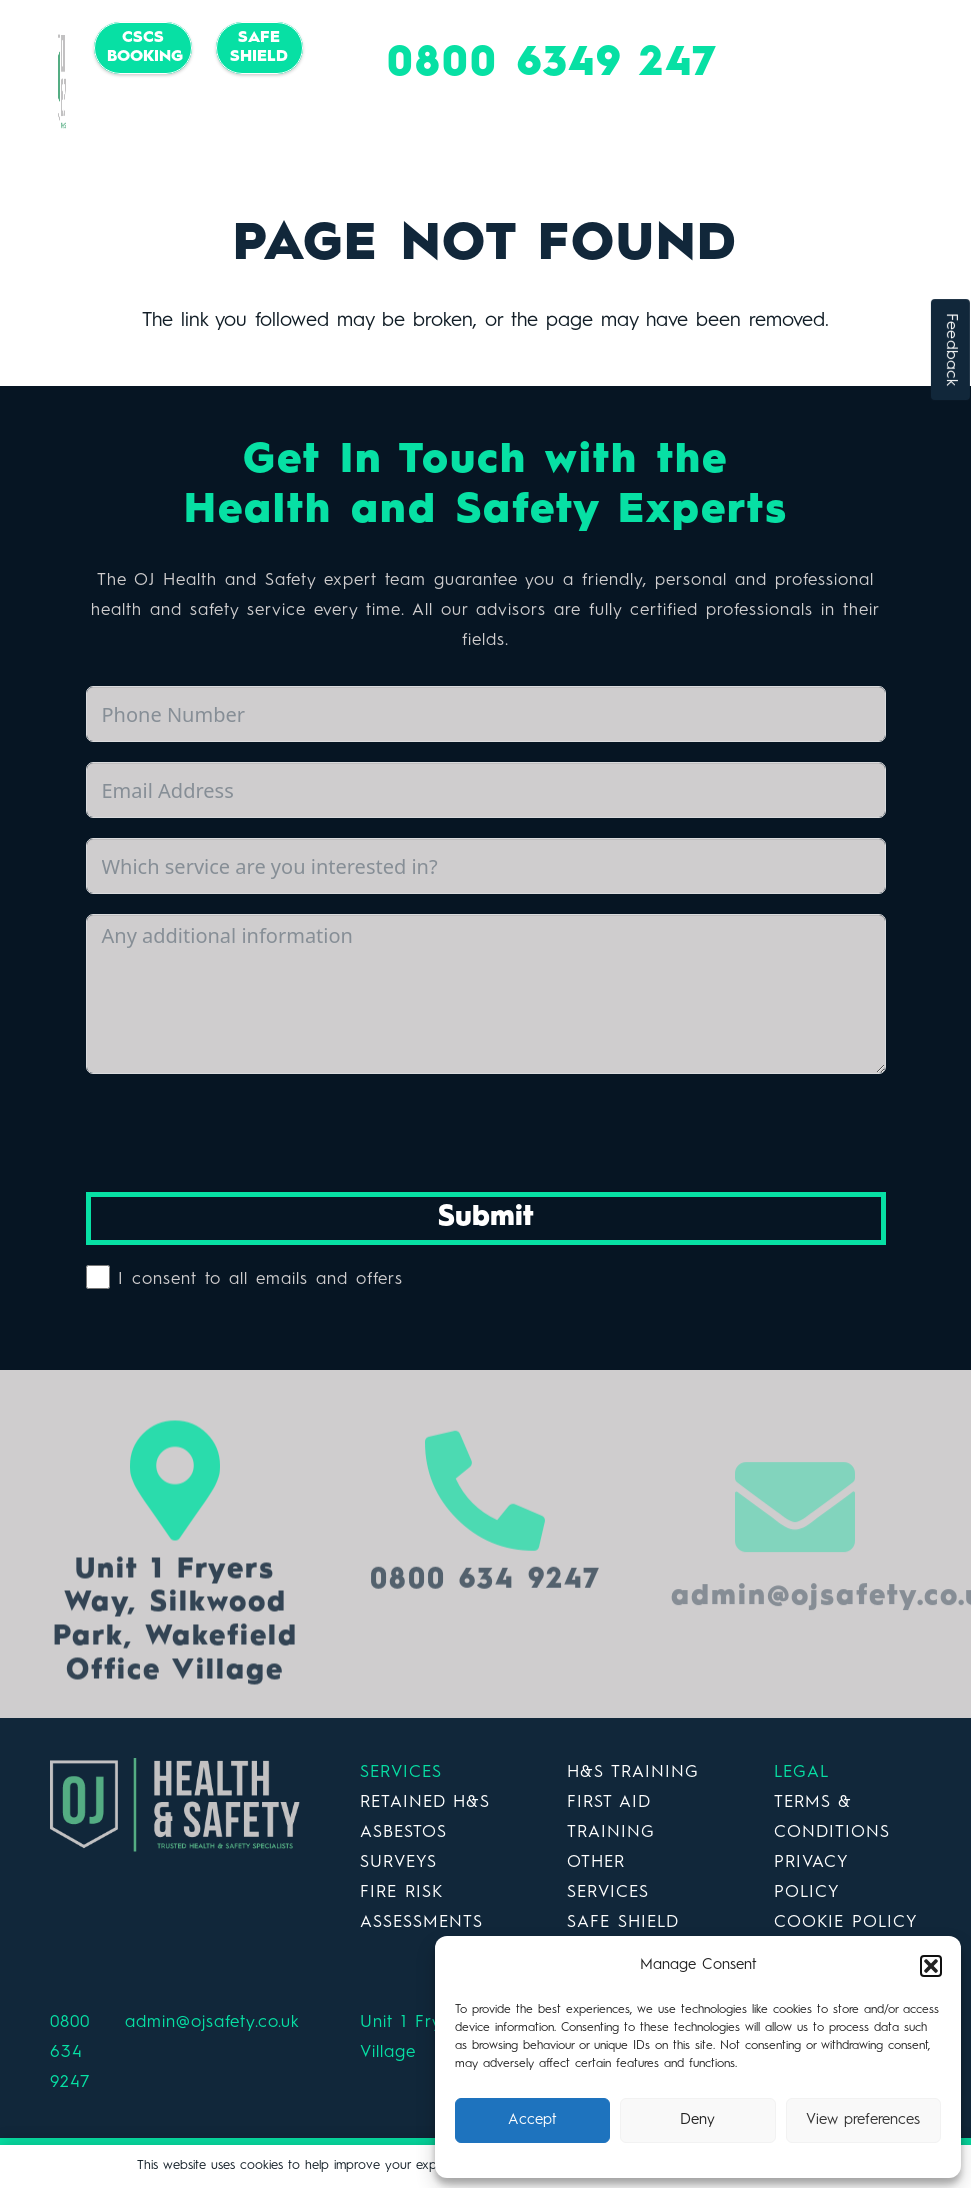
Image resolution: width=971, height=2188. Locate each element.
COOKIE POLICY (846, 1922)
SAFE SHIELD (622, 1922)
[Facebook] (158, 122)
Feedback (951, 349)
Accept (532, 2120)
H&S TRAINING (633, 1772)
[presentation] (238, 1133)
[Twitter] (198, 122)
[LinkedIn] (238, 122)
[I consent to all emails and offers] (98, 1277)
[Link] (62, 82)
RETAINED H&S (425, 1802)
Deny (697, 2120)
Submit (486, 1218)
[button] (931, 1966)
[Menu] (926, 82)
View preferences (863, 2120)
